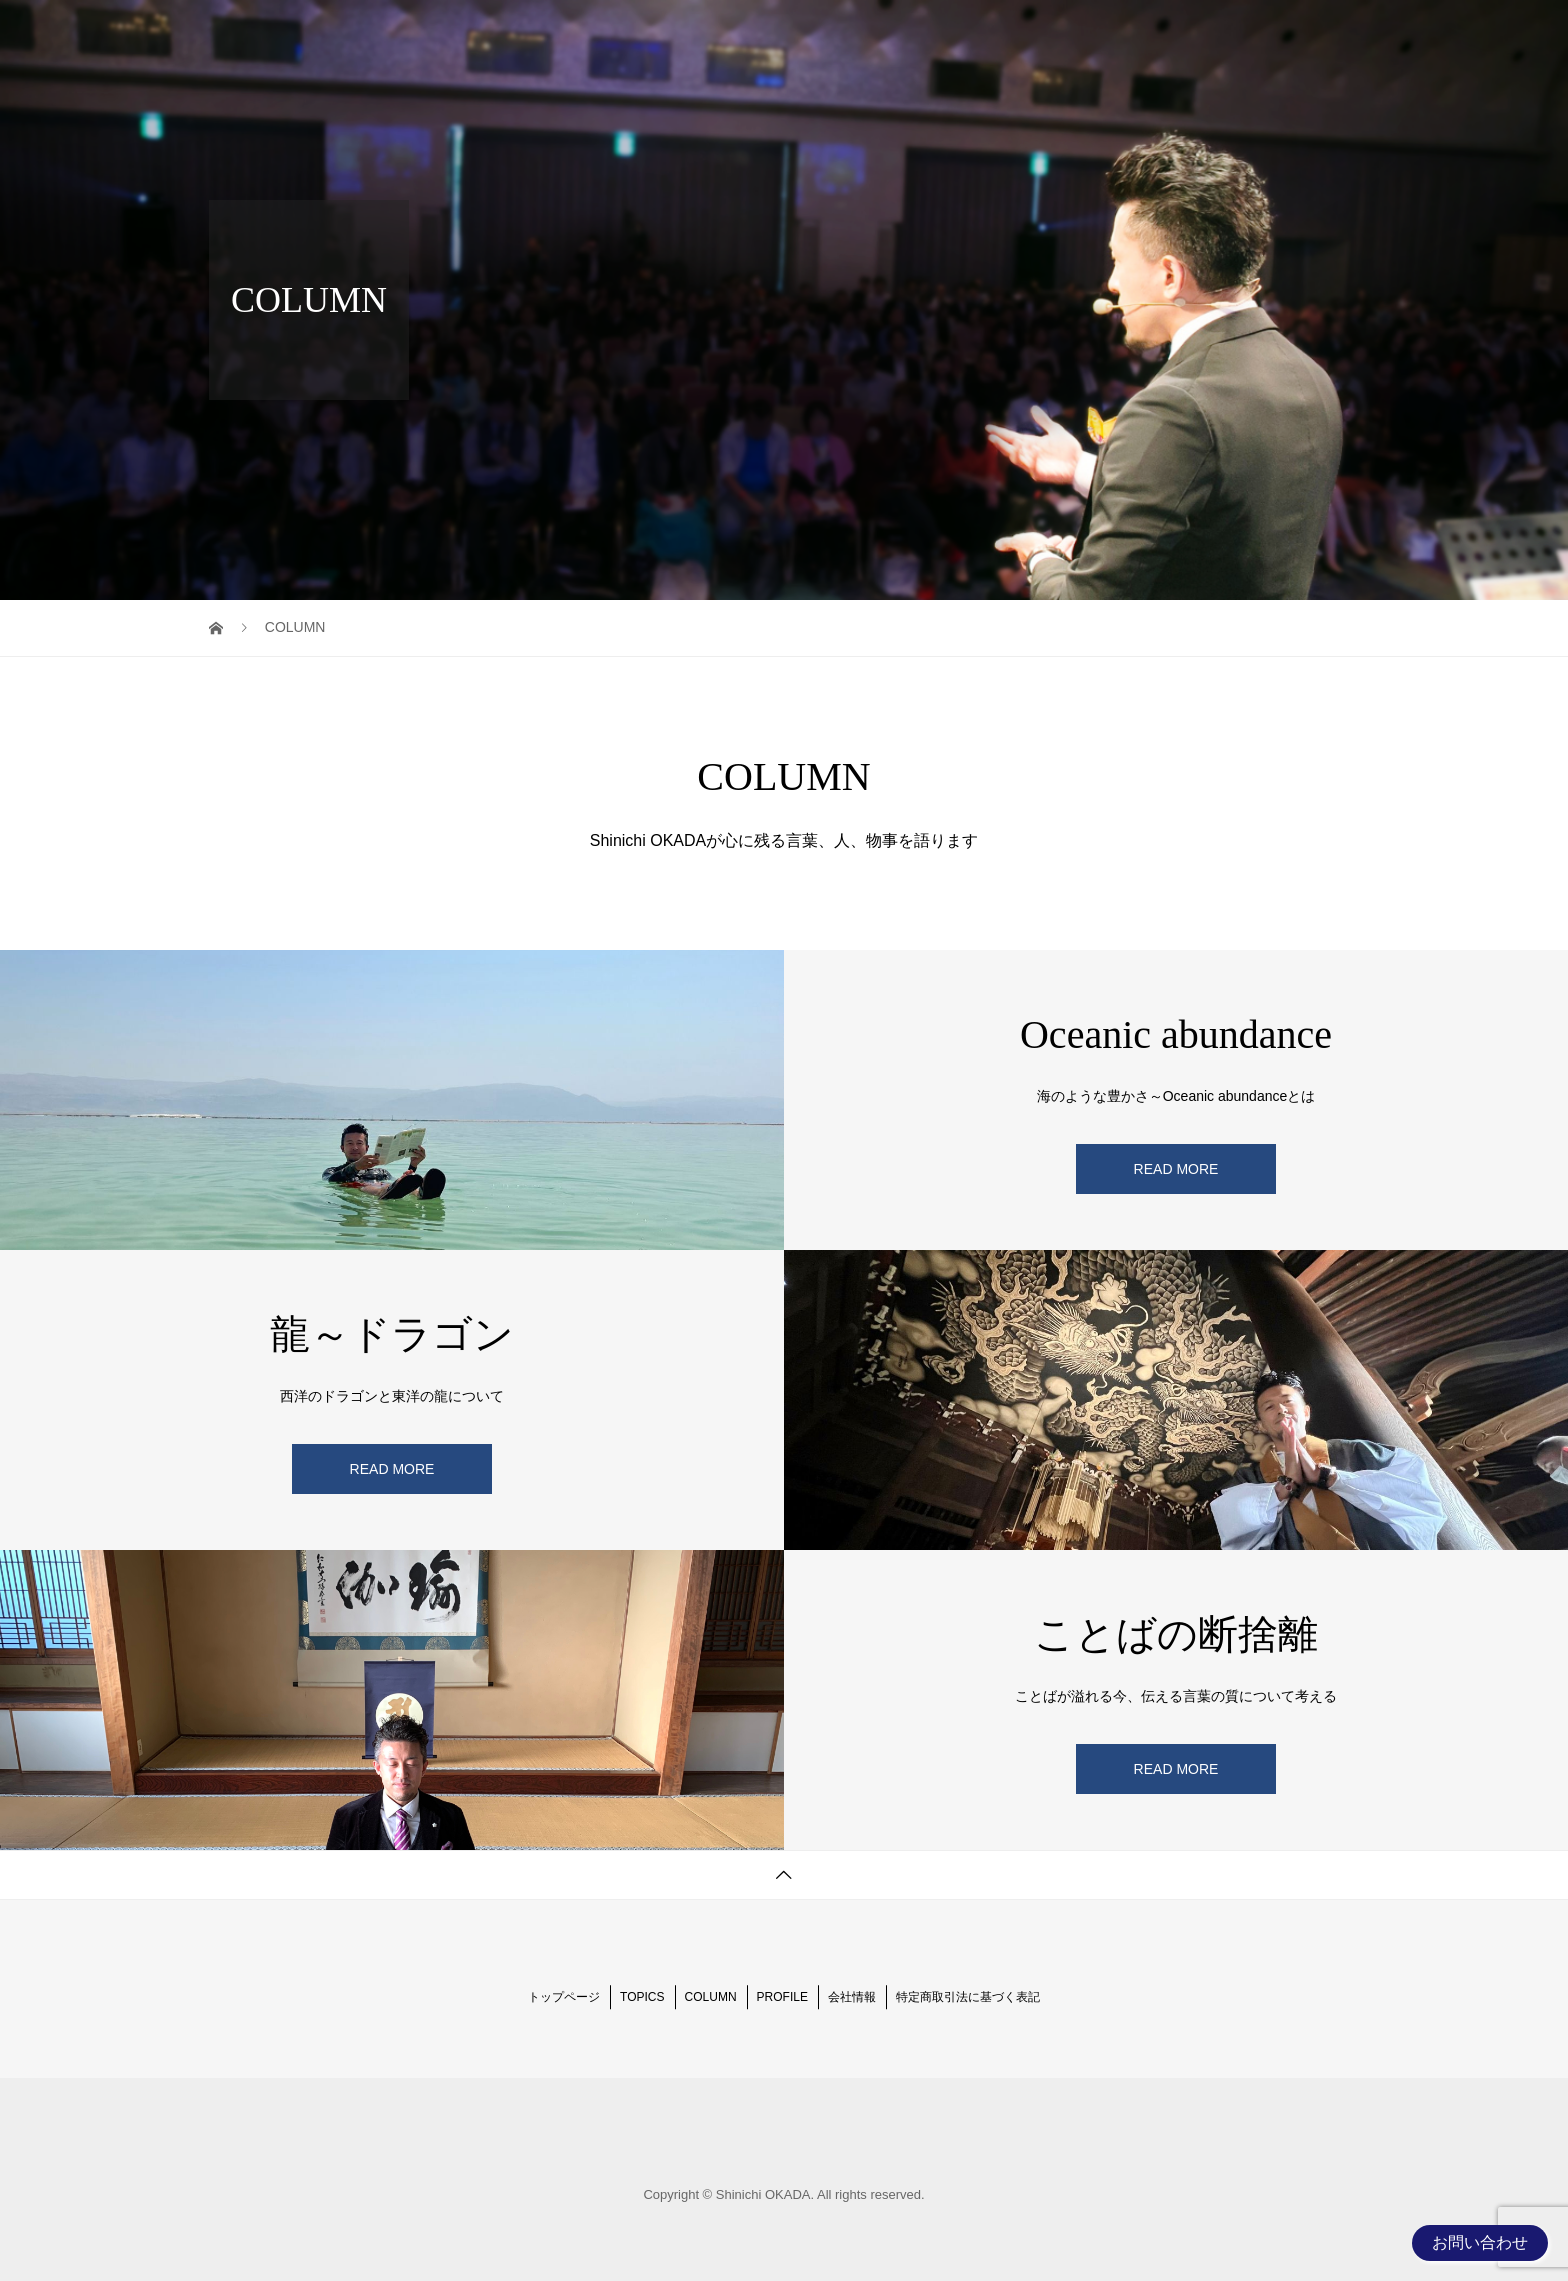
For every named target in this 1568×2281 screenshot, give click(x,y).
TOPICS (1012, 34)
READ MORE (1176, 1169)
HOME (931, 34)
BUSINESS (1304, 34)
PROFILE (1202, 34)
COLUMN (1104, 34)
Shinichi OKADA (303, 35)
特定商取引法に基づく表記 (968, 1997)
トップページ (564, 1997)
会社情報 (852, 1997)
